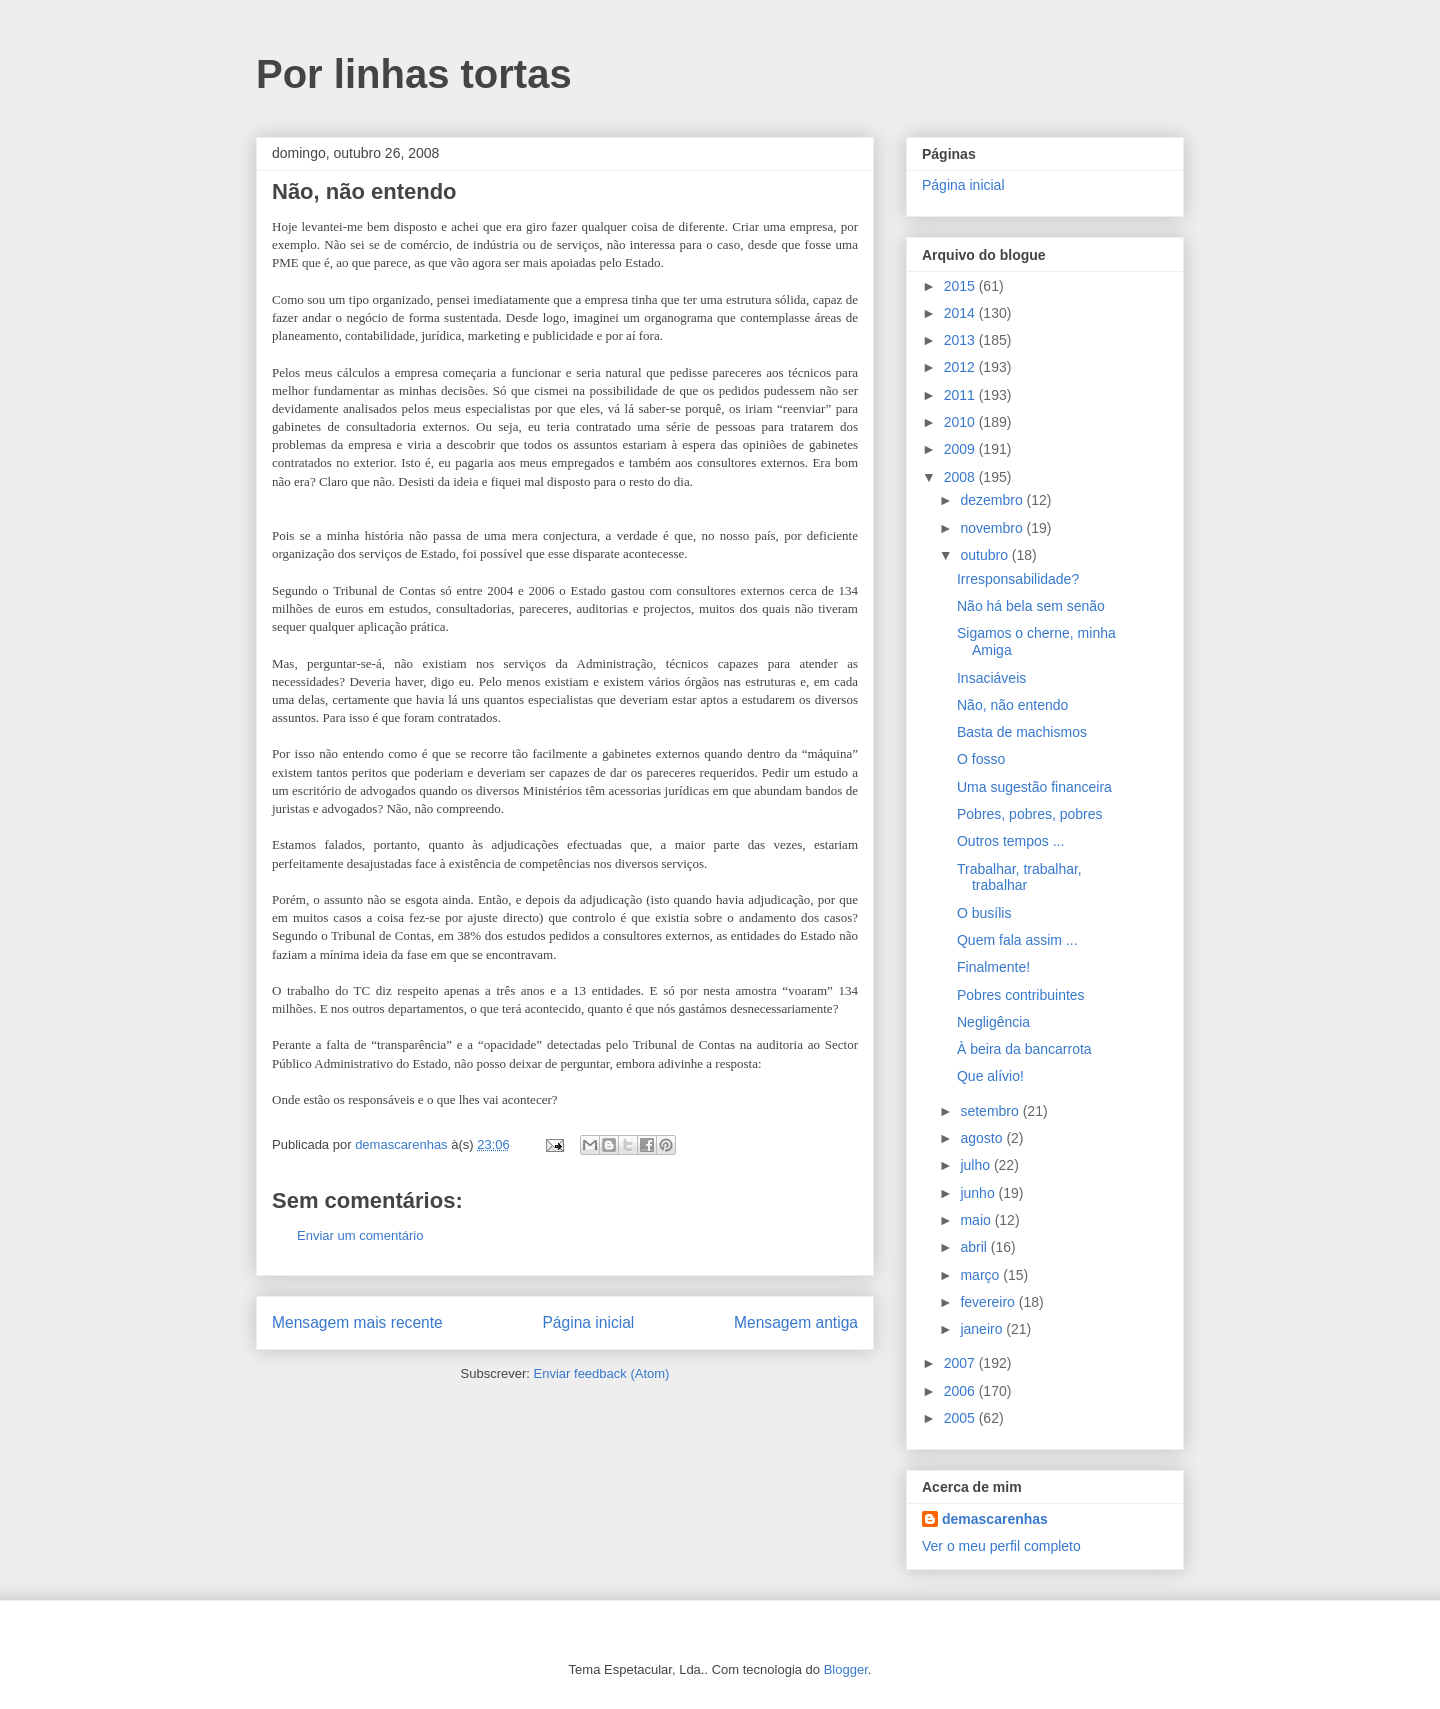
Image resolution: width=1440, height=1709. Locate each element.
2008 (961, 477)
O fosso (981, 759)
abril (975, 1247)
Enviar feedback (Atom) (602, 1373)
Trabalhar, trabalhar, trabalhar (1019, 877)
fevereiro (989, 1302)
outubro (985, 555)
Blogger (846, 1669)
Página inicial (588, 1322)
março (981, 1275)
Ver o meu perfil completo (1001, 1546)
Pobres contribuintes (1021, 995)
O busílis (984, 913)
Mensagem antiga (796, 1322)
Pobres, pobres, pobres (1030, 814)
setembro (991, 1111)
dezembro (993, 500)
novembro (993, 528)
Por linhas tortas (414, 74)
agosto (983, 1138)
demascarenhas (995, 1519)
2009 (961, 449)
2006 (961, 1391)
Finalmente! (993, 967)
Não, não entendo (1012, 705)
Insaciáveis (991, 678)
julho (976, 1165)
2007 (961, 1363)
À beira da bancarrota (1024, 1049)
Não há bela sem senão (1031, 606)
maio (977, 1220)
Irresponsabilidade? (1018, 579)
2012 (961, 367)
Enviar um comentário (360, 1235)
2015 (961, 286)
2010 (961, 422)
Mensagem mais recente (357, 1322)
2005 (961, 1418)
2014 (961, 313)
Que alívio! (990, 1076)
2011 (961, 395)
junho (979, 1193)
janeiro (983, 1329)
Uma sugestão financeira (1034, 787)
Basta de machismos (1022, 732)
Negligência (993, 1022)
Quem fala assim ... (1017, 940)
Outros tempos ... (1010, 841)
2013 (961, 340)
